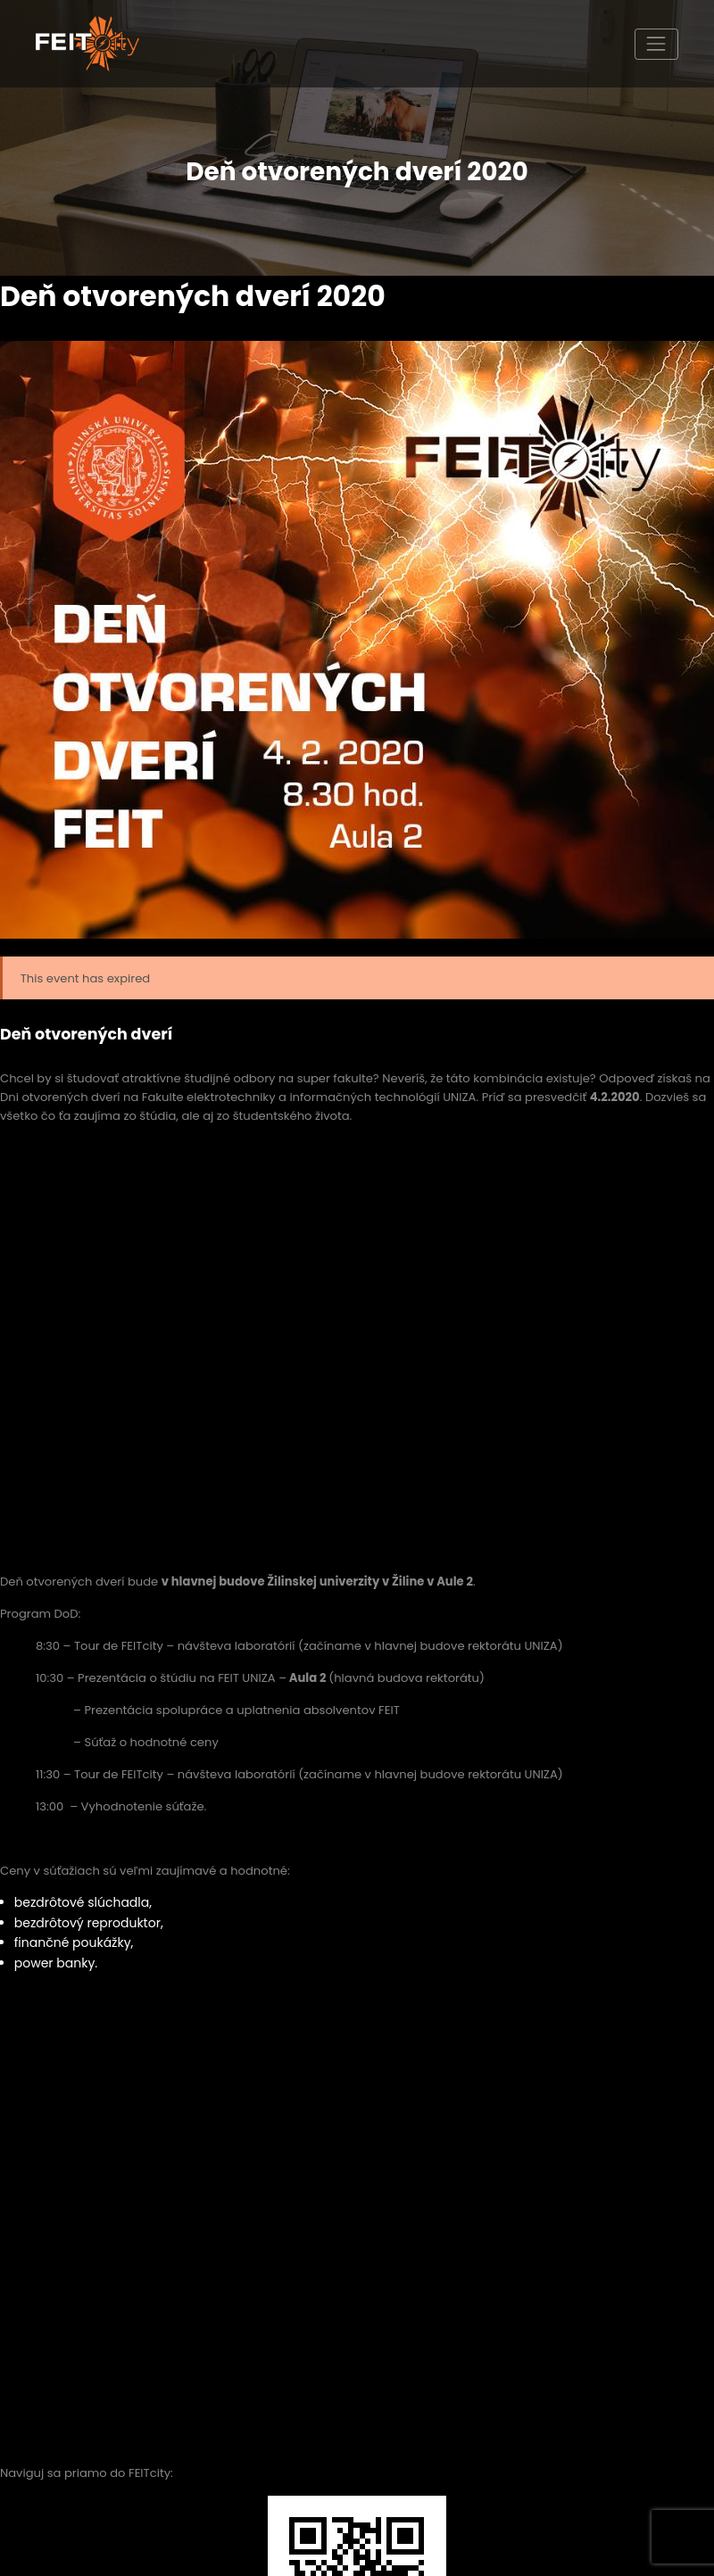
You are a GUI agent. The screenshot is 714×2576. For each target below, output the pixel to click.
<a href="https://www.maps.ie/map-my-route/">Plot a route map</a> (357, 2192)
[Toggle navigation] (656, 44)
